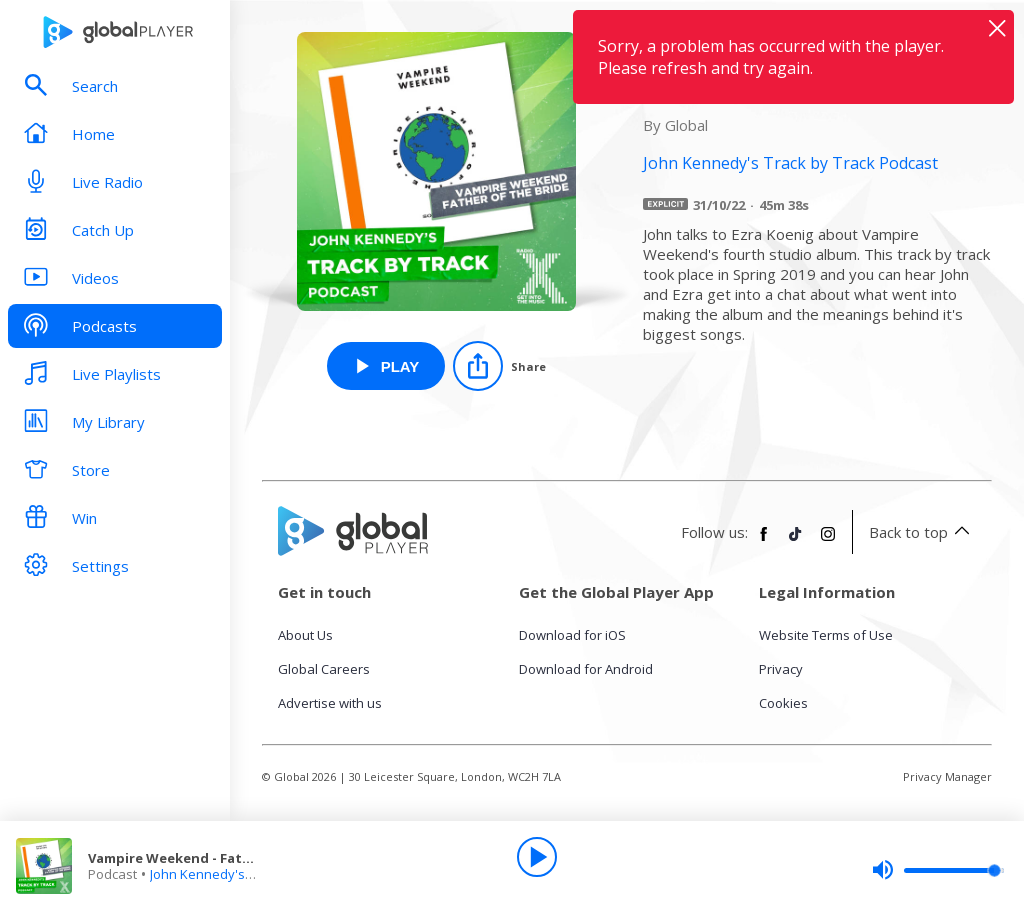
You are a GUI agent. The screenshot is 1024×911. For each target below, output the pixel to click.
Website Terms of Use (826, 635)
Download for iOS (572, 635)
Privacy (781, 669)
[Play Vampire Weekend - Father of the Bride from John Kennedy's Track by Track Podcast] (386, 366)
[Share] (499, 366)
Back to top (922, 532)
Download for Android (586, 669)
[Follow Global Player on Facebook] (764, 542)
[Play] (537, 857)
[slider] (938, 870)
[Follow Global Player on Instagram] (828, 542)
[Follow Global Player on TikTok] (796, 542)
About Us (305, 635)
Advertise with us (330, 703)
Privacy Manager (947, 776)
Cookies (783, 703)
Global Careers (324, 669)
